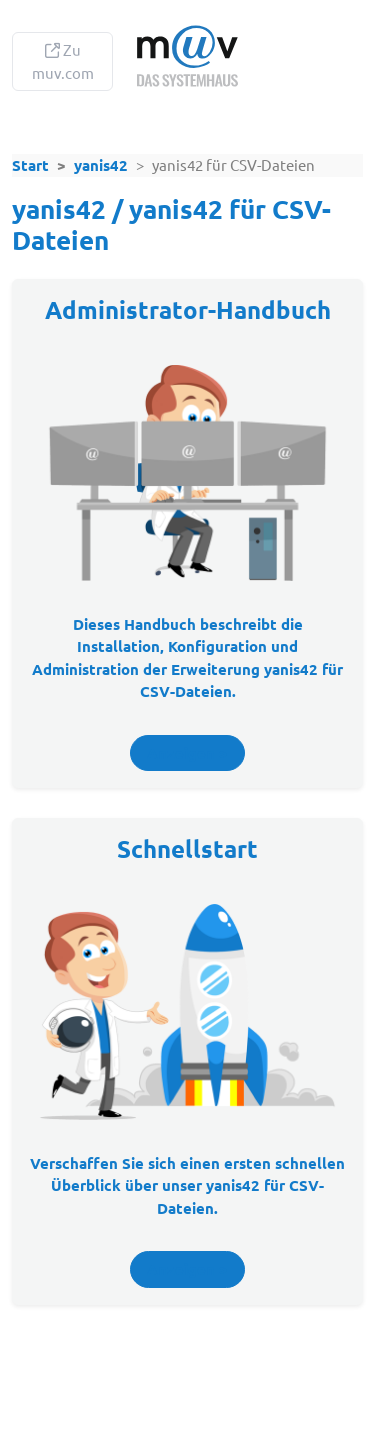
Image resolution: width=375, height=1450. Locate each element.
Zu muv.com (63, 61)
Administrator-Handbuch (188, 309)
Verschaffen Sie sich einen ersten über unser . (187, 1185)
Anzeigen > (187, 753)
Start (30, 165)
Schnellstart (187, 848)
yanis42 (101, 165)
